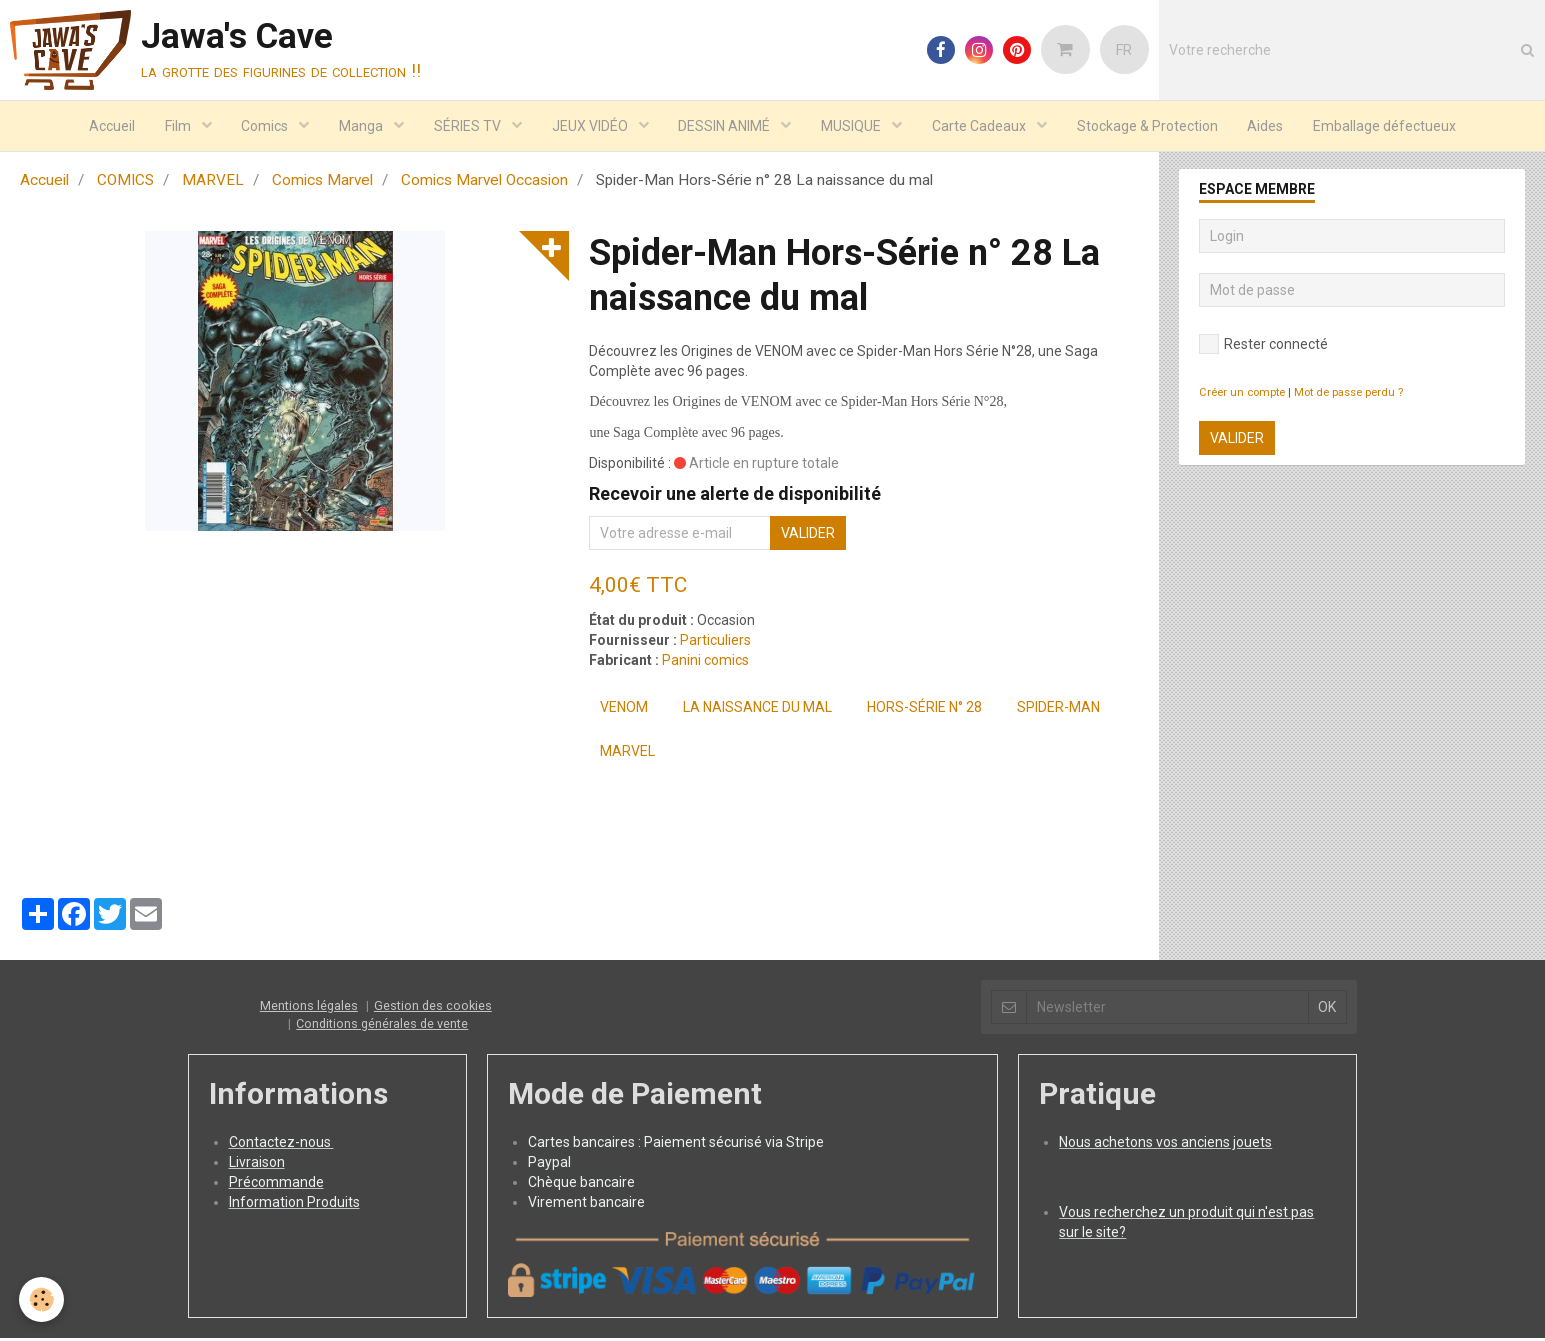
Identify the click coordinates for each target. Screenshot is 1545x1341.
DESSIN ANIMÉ (726, 126)
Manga (362, 126)
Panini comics (705, 663)
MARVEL (213, 183)
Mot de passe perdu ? (1348, 395)
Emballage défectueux (1386, 126)
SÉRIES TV (469, 126)
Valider (808, 536)
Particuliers (715, 643)
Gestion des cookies (433, 1008)
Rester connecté (1263, 347)
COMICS (125, 183)
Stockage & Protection (1148, 126)
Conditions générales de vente (382, 1026)
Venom (624, 710)
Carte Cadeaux (981, 126)
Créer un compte (1242, 395)
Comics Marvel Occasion (484, 183)
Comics (266, 126)
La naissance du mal (757, 710)
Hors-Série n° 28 (924, 710)
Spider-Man (1058, 710)
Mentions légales (309, 1008)
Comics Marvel (322, 183)
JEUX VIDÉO (591, 126)
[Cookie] (42, 1299)
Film (178, 126)
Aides (1267, 126)
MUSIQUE (853, 126)
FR (1124, 50)
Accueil (111, 126)
